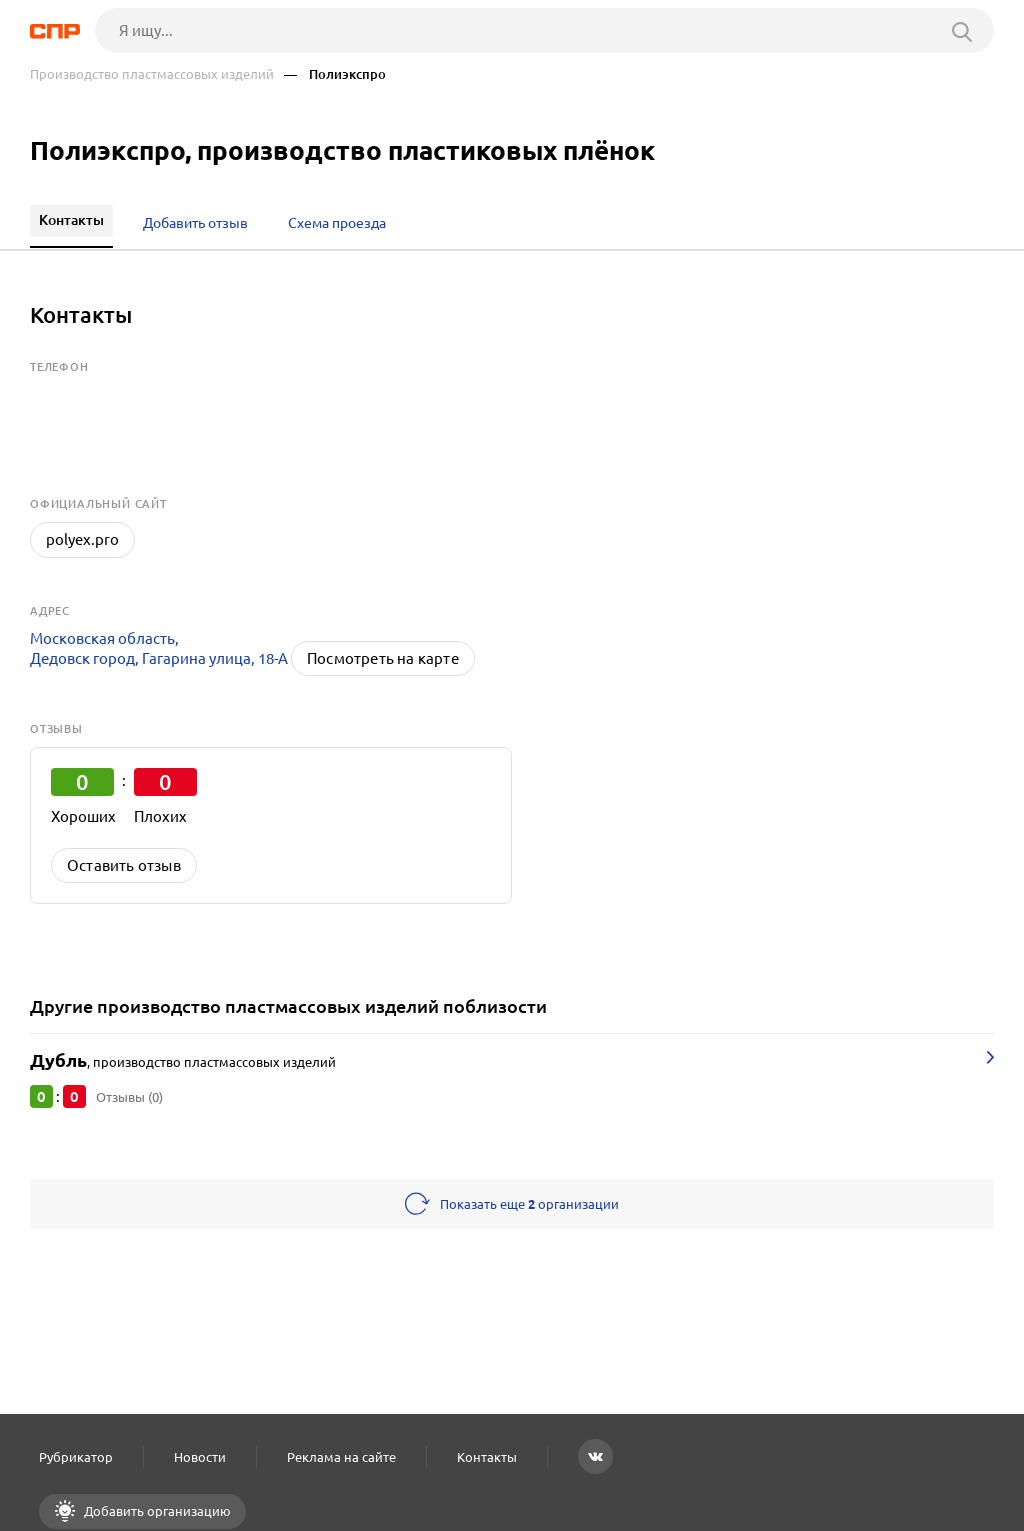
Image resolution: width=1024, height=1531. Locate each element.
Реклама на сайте (341, 1457)
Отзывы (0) (129, 1097)
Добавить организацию (156, 1511)
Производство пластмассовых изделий (152, 74)
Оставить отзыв (124, 865)
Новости (200, 1457)
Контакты (487, 1457)
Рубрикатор (76, 1457)
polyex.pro (82, 539)
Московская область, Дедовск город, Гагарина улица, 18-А (159, 648)
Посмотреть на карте (383, 658)
